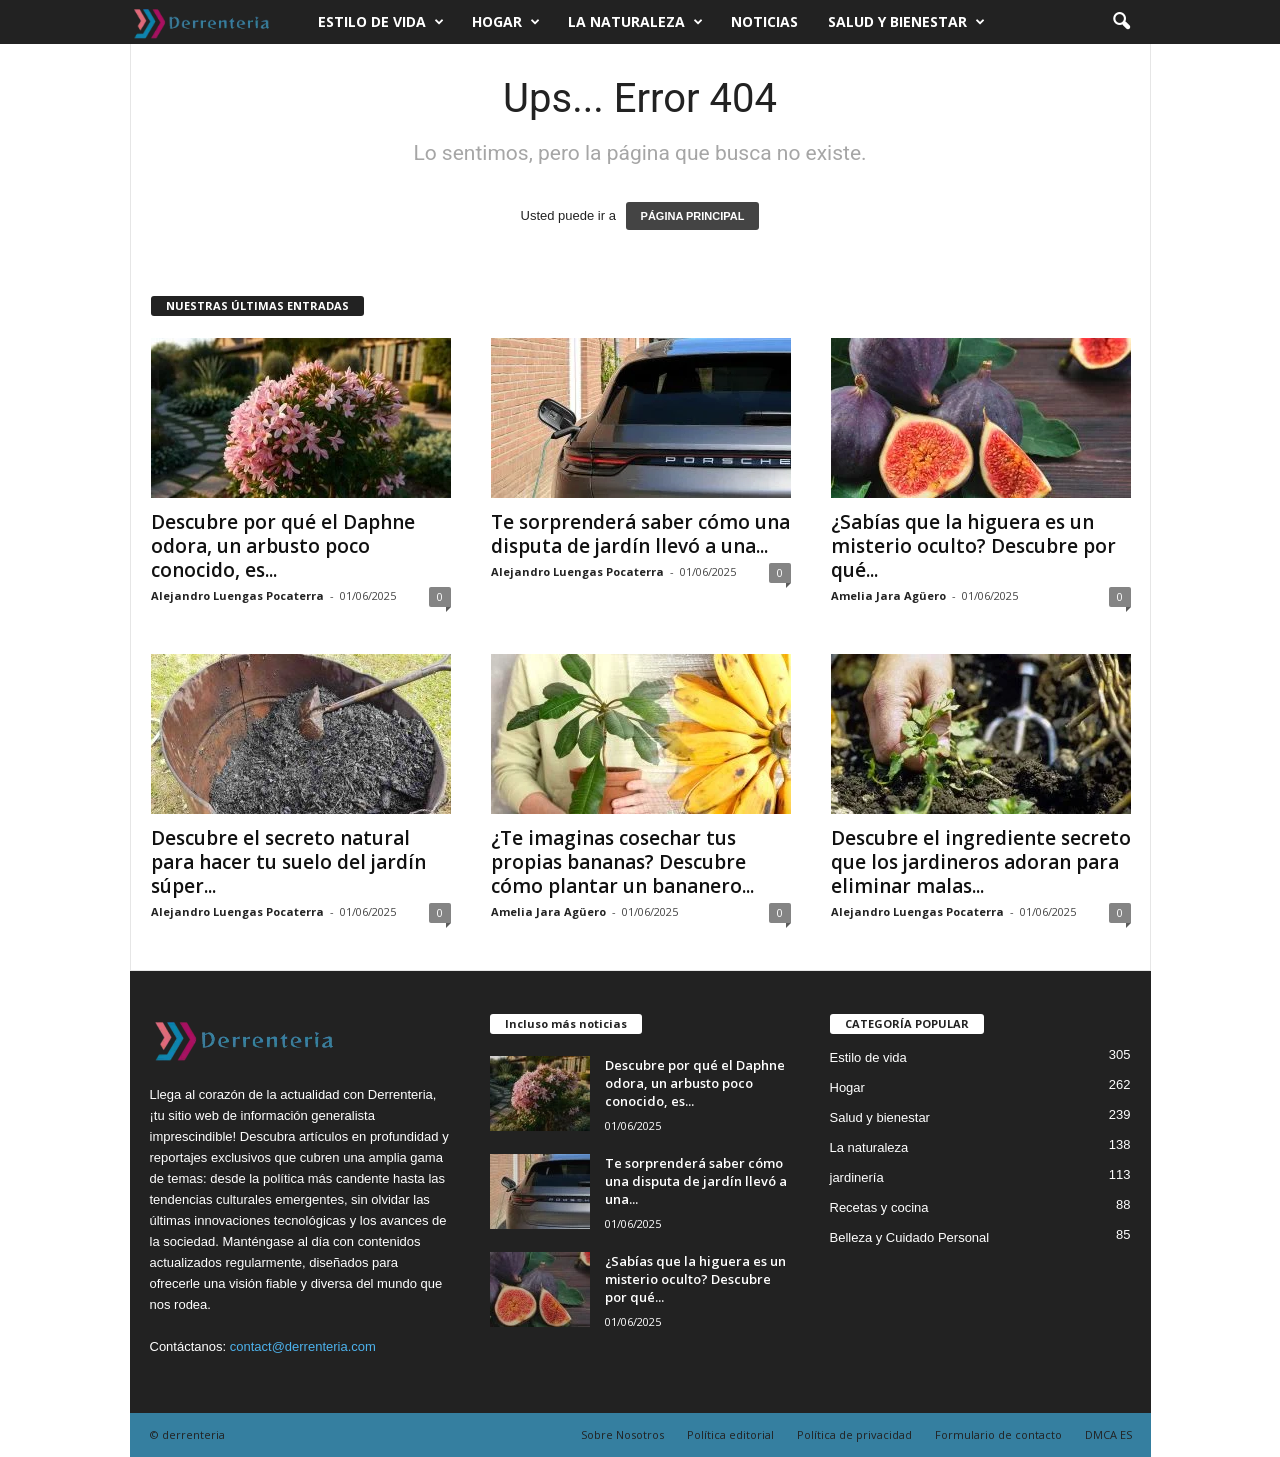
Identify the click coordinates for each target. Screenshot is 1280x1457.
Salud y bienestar (906, 22)
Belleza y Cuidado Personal (910, 1237)
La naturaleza (635, 22)
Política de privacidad (854, 1434)
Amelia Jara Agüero (888, 595)
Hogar (506, 22)
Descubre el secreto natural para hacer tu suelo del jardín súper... (288, 862)
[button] (1121, 22)
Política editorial (730, 1434)
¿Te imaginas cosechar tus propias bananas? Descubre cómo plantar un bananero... (622, 862)
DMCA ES (1108, 1434)
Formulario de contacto (998, 1434)
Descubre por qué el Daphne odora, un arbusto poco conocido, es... (283, 546)
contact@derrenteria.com (303, 1346)
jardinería (857, 1177)
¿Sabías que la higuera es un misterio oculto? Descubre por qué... (973, 546)
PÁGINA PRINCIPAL (693, 216)
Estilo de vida (381, 22)
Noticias (764, 21)
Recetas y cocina (879, 1207)
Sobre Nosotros (622, 1434)
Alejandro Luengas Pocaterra (237, 595)
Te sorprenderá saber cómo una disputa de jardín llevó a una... (640, 534)
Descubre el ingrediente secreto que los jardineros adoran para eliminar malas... (981, 862)
